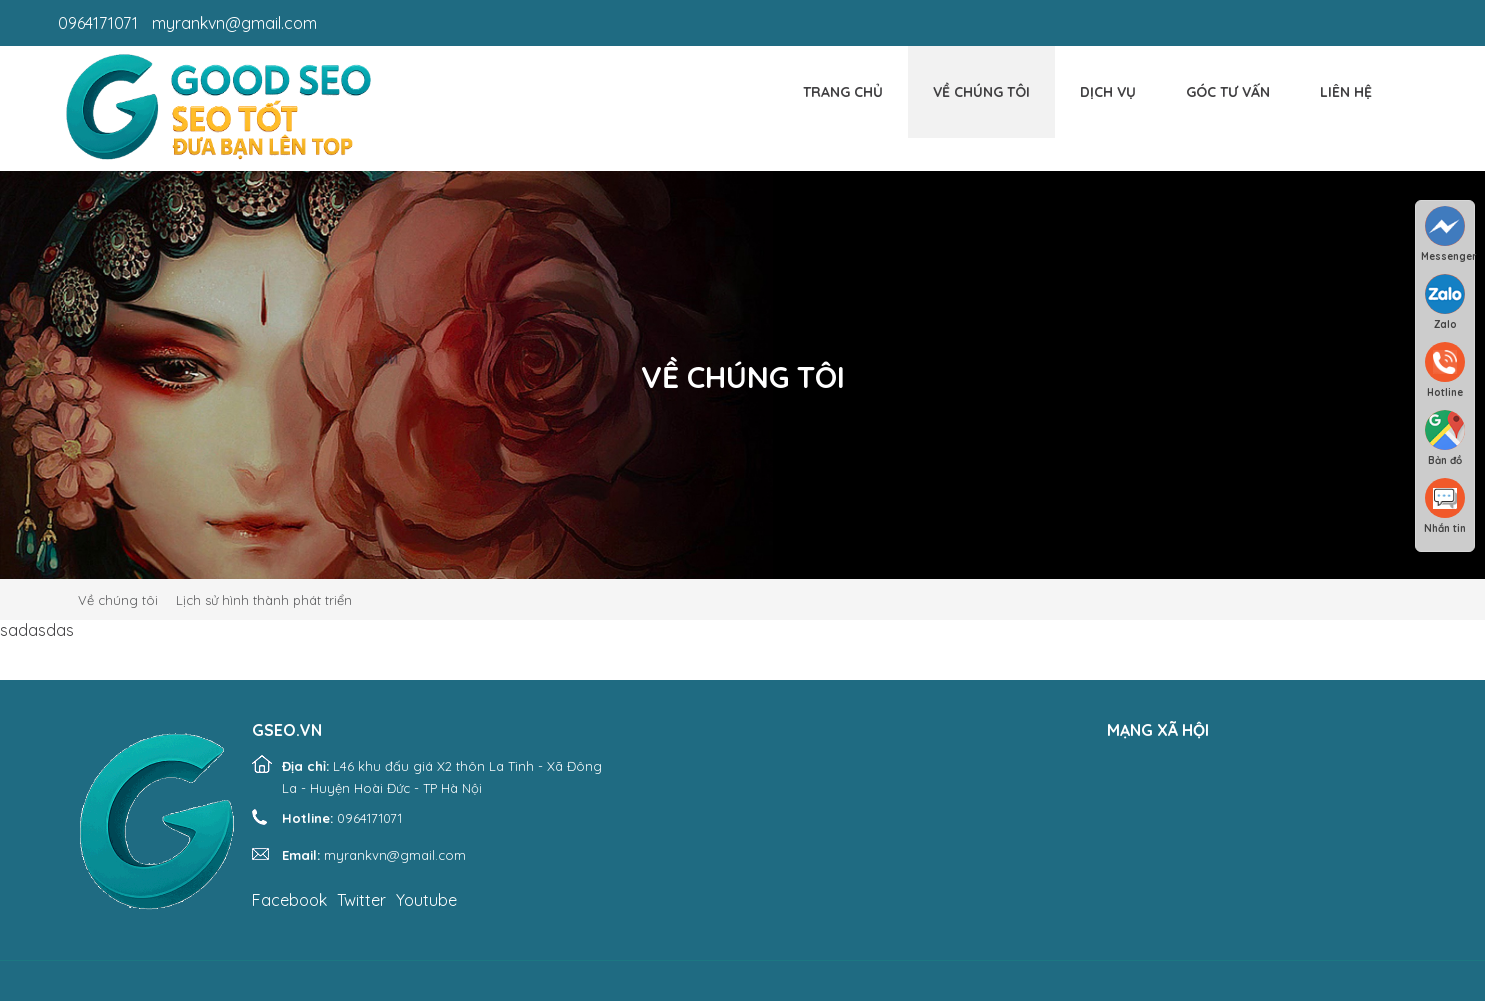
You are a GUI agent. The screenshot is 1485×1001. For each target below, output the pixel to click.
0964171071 (98, 23)
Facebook (289, 900)
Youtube (426, 900)
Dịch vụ (1108, 92)
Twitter (361, 900)
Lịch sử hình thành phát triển (264, 600)
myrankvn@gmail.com (234, 23)
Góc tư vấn (1228, 92)
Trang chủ (843, 92)
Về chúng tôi (981, 92)
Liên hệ (1346, 92)
